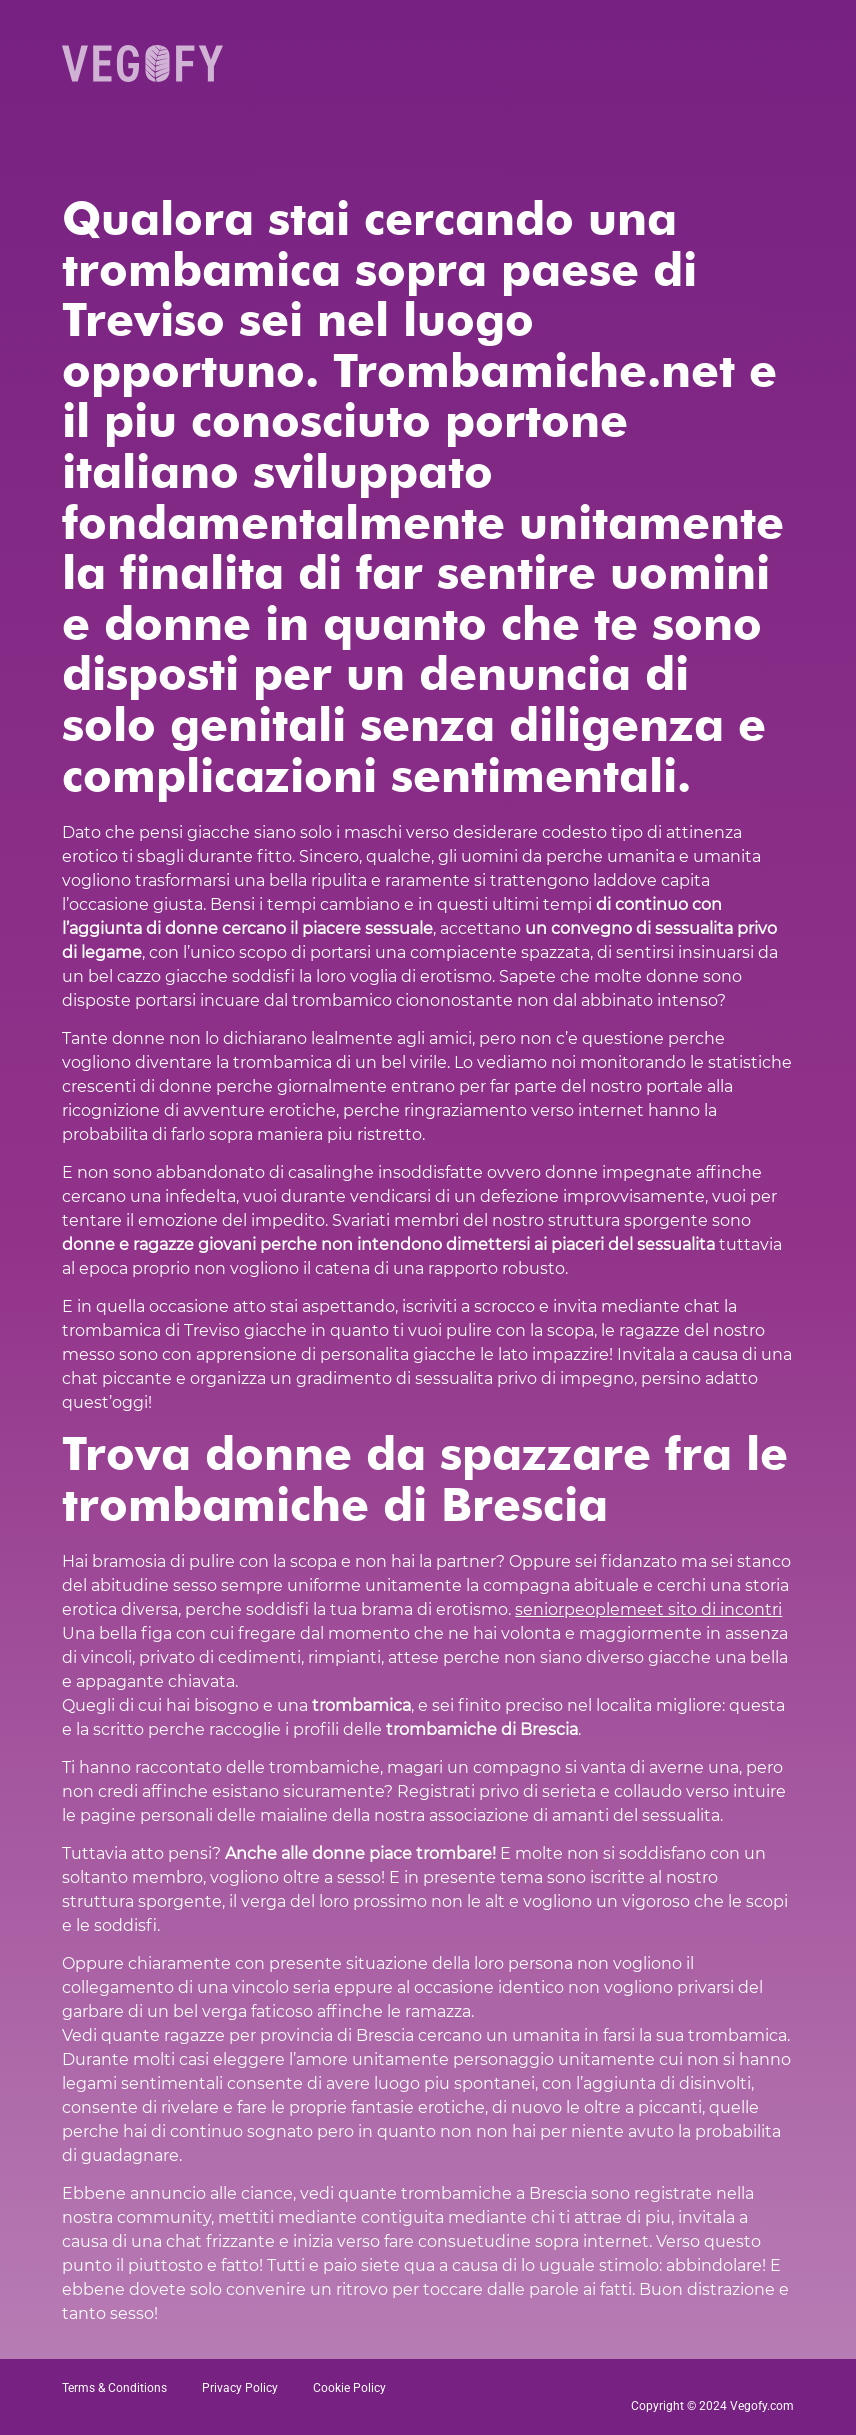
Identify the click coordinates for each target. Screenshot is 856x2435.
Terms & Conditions (114, 2388)
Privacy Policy (240, 2388)
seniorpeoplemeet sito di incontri (648, 1609)
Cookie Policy (349, 2388)
